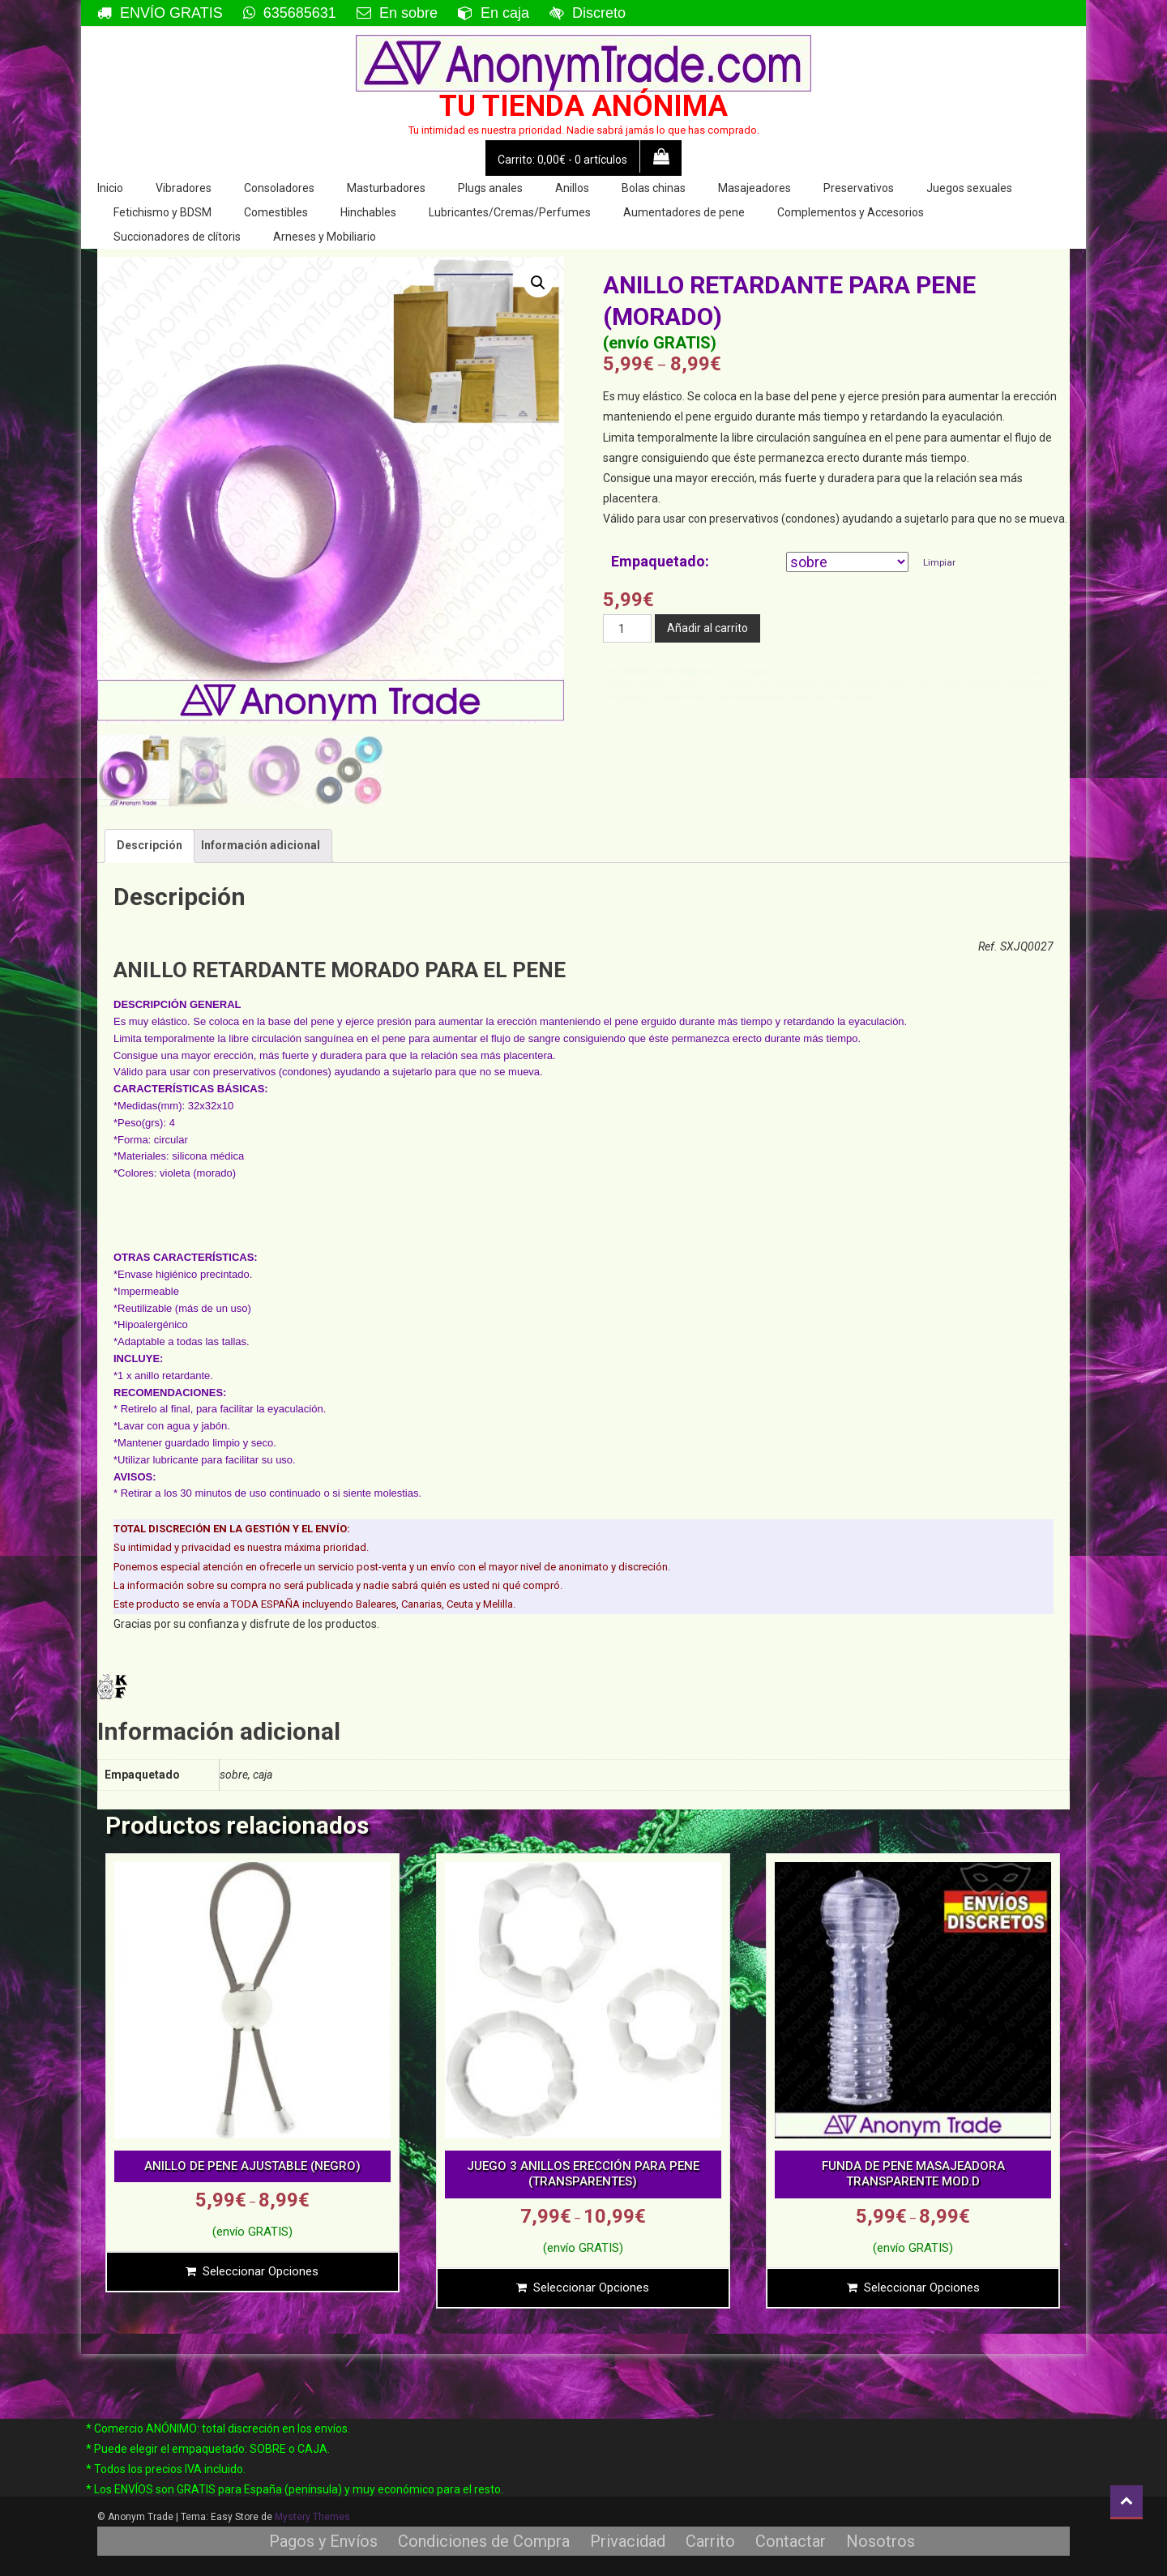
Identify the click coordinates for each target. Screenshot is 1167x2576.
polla (651, 698)
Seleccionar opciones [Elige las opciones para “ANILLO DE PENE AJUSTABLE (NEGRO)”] (260, 2271)
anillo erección (825, 672)
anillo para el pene (885, 672)
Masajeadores (754, 188)
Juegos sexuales (969, 188)
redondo (743, 698)
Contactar (790, 2541)
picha (631, 698)
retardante (806, 698)
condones (750, 685)
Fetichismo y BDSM (162, 212)
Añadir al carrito (707, 628)
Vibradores (184, 188)
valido (864, 698)
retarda (772, 698)
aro (675, 685)
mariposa (945, 685)
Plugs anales (490, 188)
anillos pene (1009, 672)
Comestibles (276, 212)
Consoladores (279, 188)
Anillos (572, 188)
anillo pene (939, 672)
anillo (787, 672)
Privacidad (627, 2541)
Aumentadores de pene (684, 212)
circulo (720, 685)
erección (784, 685)
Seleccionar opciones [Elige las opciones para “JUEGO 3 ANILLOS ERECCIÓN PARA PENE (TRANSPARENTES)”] (591, 2287)
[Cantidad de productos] (627, 628)
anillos (973, 672)
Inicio (110, 188)
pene (611, 698)
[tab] (149, 845)
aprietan (652, 685)
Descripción (149, 845)
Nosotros (880, 2541)
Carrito (710, 2541)
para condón (1029, 685)
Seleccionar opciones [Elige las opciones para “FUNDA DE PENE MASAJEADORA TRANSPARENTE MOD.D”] (922, 2287)
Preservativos (858, 188)
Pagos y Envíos (323, 2541)
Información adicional (260, 845)
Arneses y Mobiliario (324, 236)
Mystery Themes (312, 2517)
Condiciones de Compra (484, 2541)
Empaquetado (658, 561)
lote (919, 685)
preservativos (686, 698)
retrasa (839, 698)
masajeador (985, 685)
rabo (719, 698)
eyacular (859, 685)
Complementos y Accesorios (850, 212)
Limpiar (939, 562)
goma (901, 685)
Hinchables (368, 212)
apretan (1046, 672)
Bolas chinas (654, 188)
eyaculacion (822, 685)
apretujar (619, 685)
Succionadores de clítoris (177, 236)
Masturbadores (386, 188)
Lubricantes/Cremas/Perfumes (510, 212)
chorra (694, 685)
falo (882, 685)
